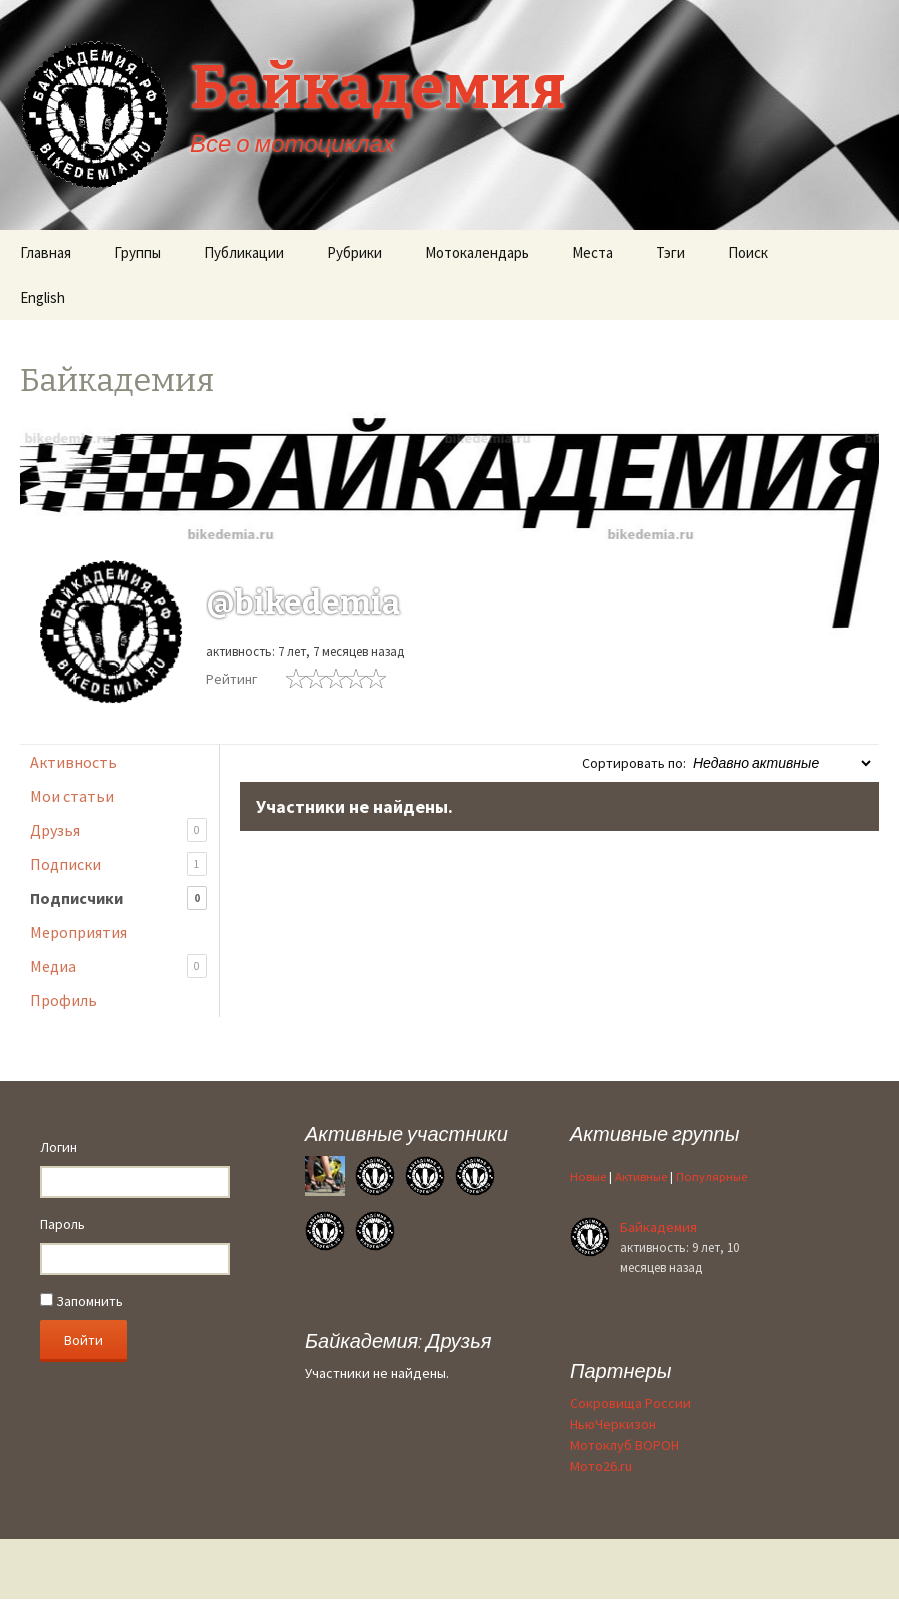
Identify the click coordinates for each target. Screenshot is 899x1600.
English (42, 297)
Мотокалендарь (477, 252)
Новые (588, 1176)
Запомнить (81, 1301)
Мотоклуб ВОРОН (624, 1445)
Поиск (748, 252)
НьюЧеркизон (613, 1424)
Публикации (244, 252)
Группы (137, 252)
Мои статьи (72, 796)
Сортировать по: (634, 763)
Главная (45, 252)
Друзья (118, 830)
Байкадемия (658, 1227)
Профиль (63, 1000)
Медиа (118, 966)
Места (592, 252)
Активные (641, 1176)
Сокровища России (630, 1403)
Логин (58, 1147)
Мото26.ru (601, 1466)
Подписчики (118, 898)
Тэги (670, 252)
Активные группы (654, 1133)
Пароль (62, 1224)
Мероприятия (78, 932)
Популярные (711, 1176)
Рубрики (354, 252)
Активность (73, 762)
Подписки (118, 864)
